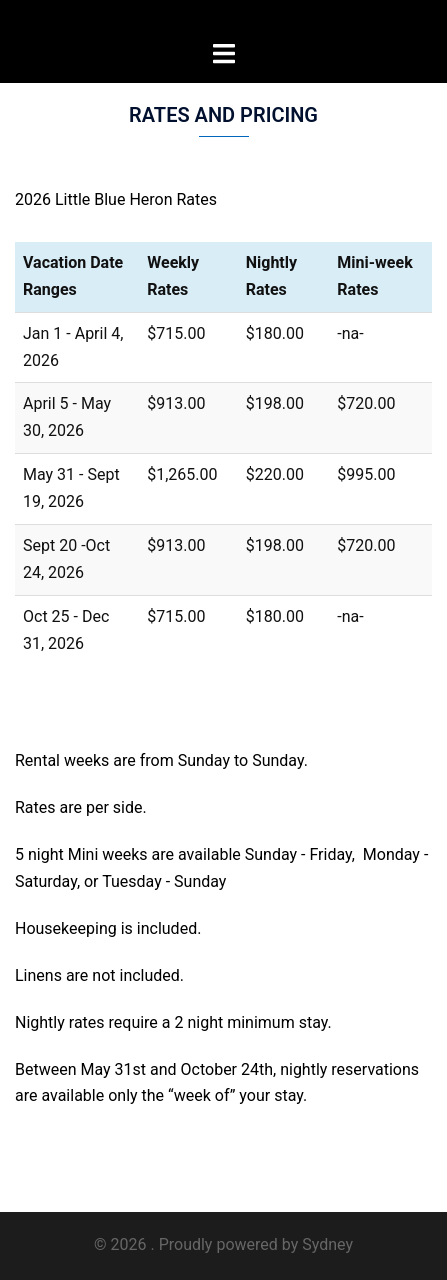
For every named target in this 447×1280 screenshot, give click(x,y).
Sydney (327, 1244)
